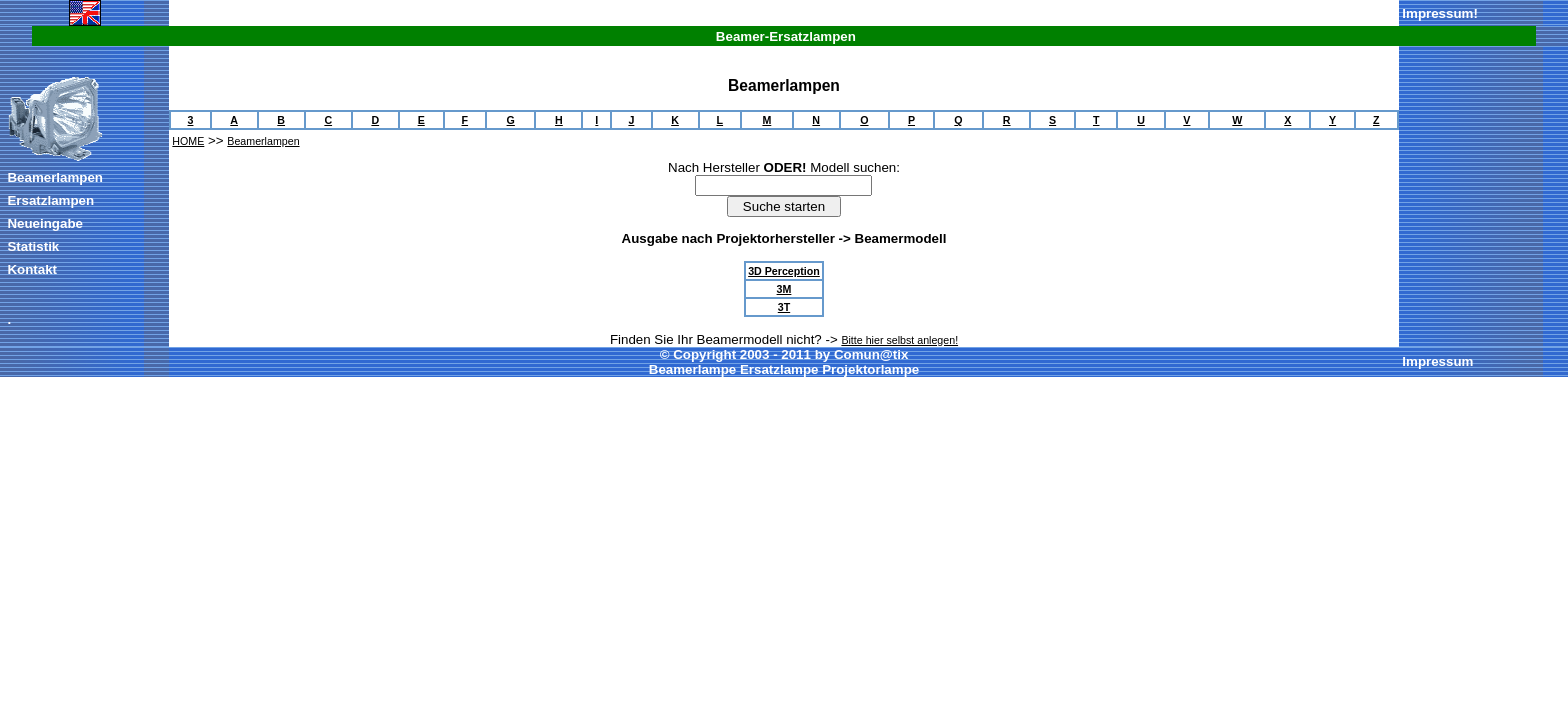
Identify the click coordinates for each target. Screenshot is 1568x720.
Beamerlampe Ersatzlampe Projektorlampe (784, 369)
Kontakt (32, 269)
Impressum (1437, 13)
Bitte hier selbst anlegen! (899, 340)
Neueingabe (45, 223)
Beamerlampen (55, 177)
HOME (188, 141)
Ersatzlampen (50, 200)
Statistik (33, 246)
